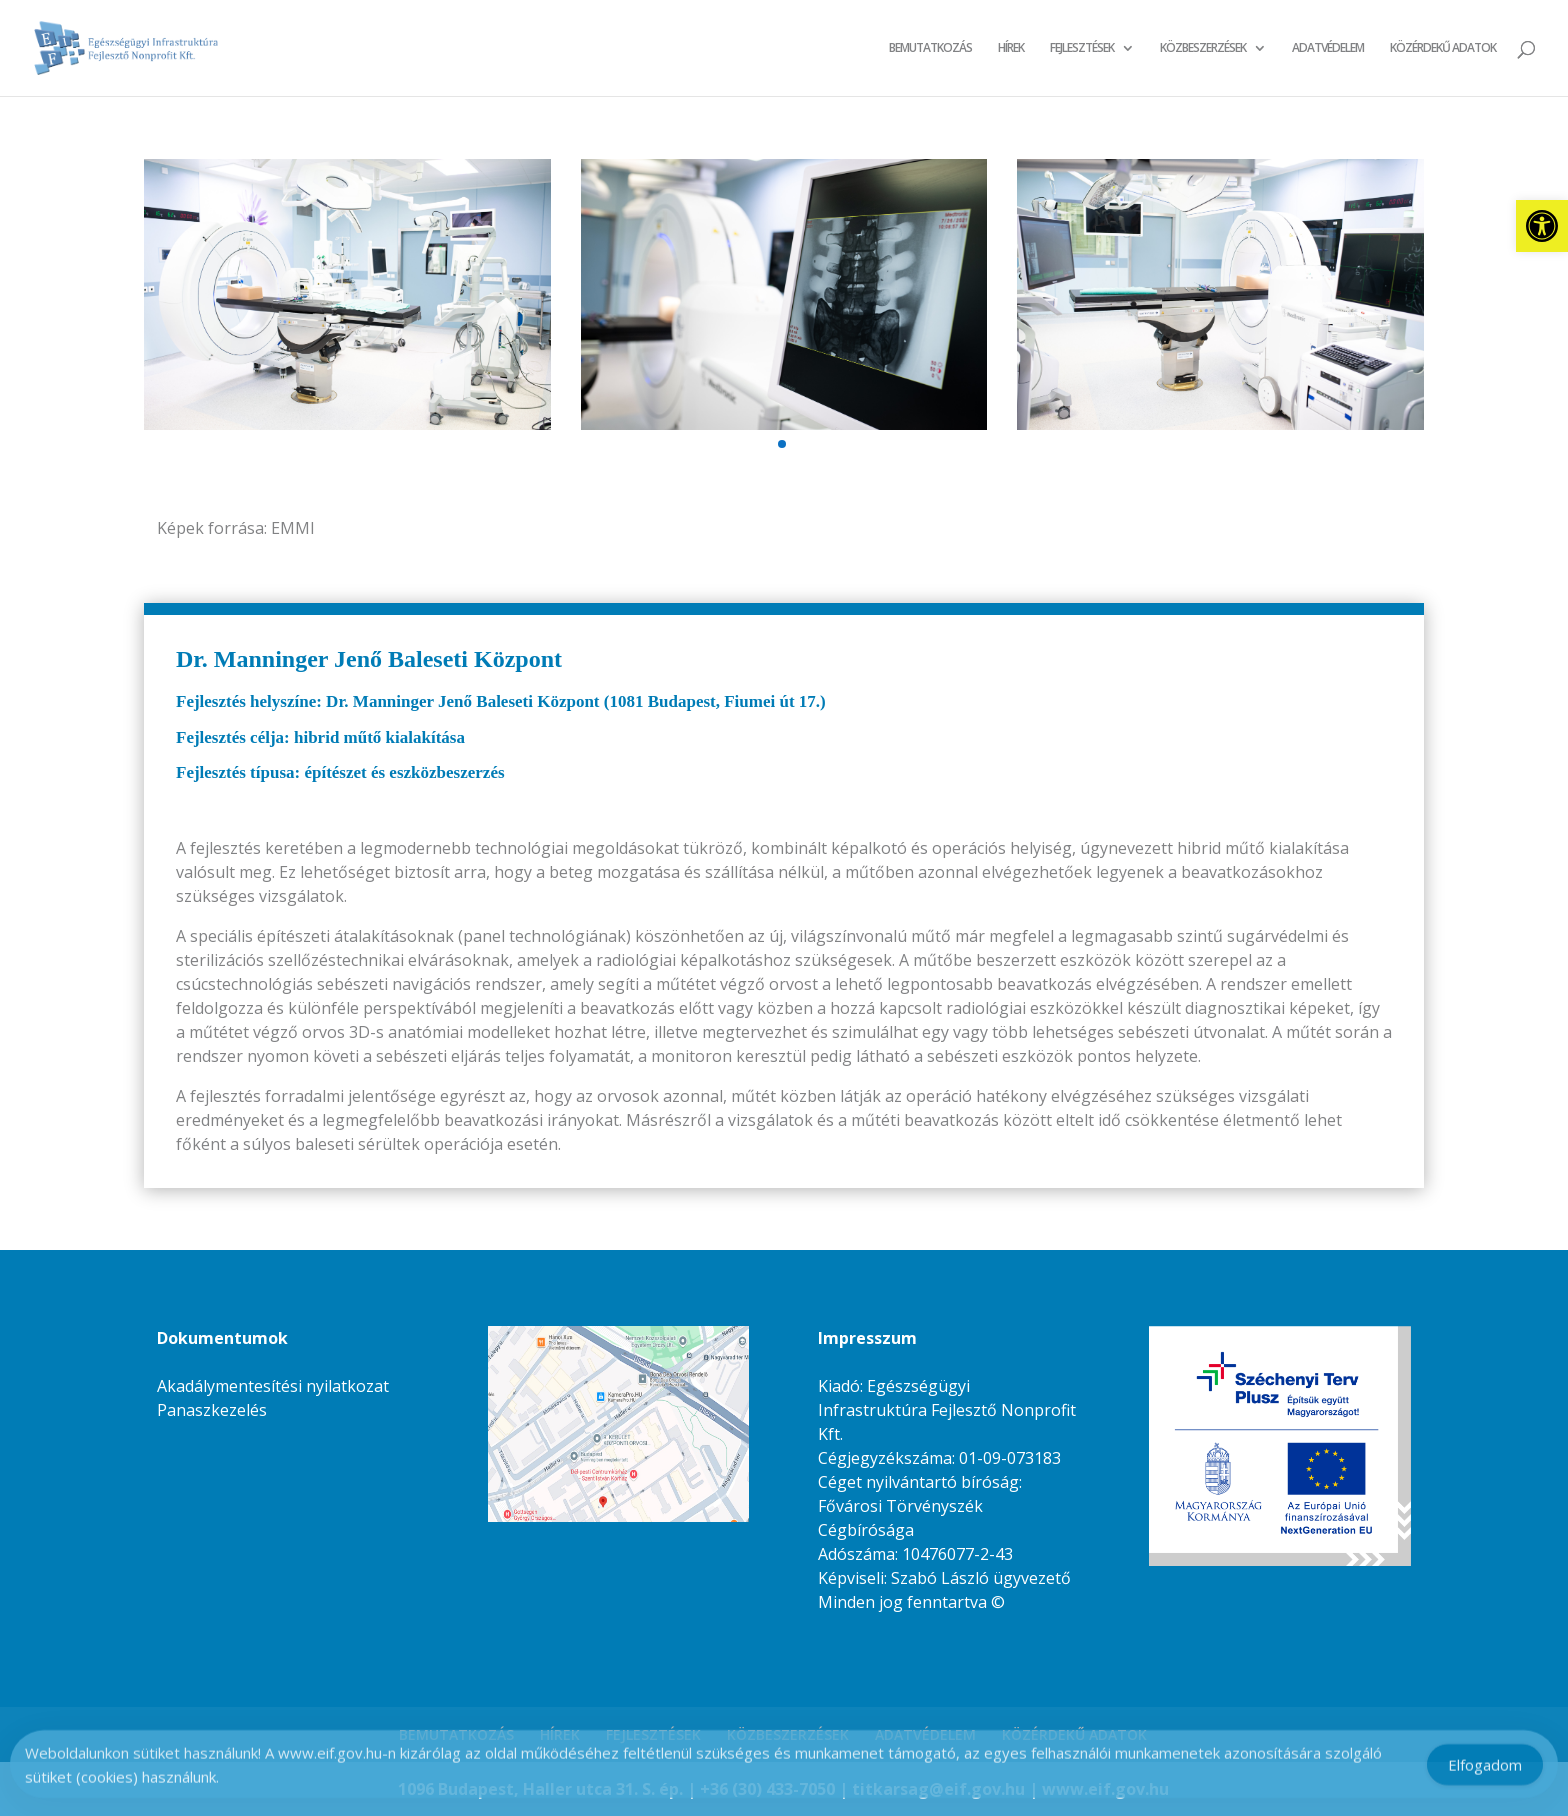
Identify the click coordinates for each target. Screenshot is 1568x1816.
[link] (1542, 226)
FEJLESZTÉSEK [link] (1082, 48)
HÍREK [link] (1011, 48)
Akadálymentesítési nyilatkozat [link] (273, 1386)
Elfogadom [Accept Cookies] (1485, 1770)
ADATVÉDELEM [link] (1328, 48)
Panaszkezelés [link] (212, 1410)
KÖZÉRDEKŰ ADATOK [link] (1443, 48)
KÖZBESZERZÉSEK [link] (1203, 48)
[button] (782, 444)
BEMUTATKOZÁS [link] (930, 48)
